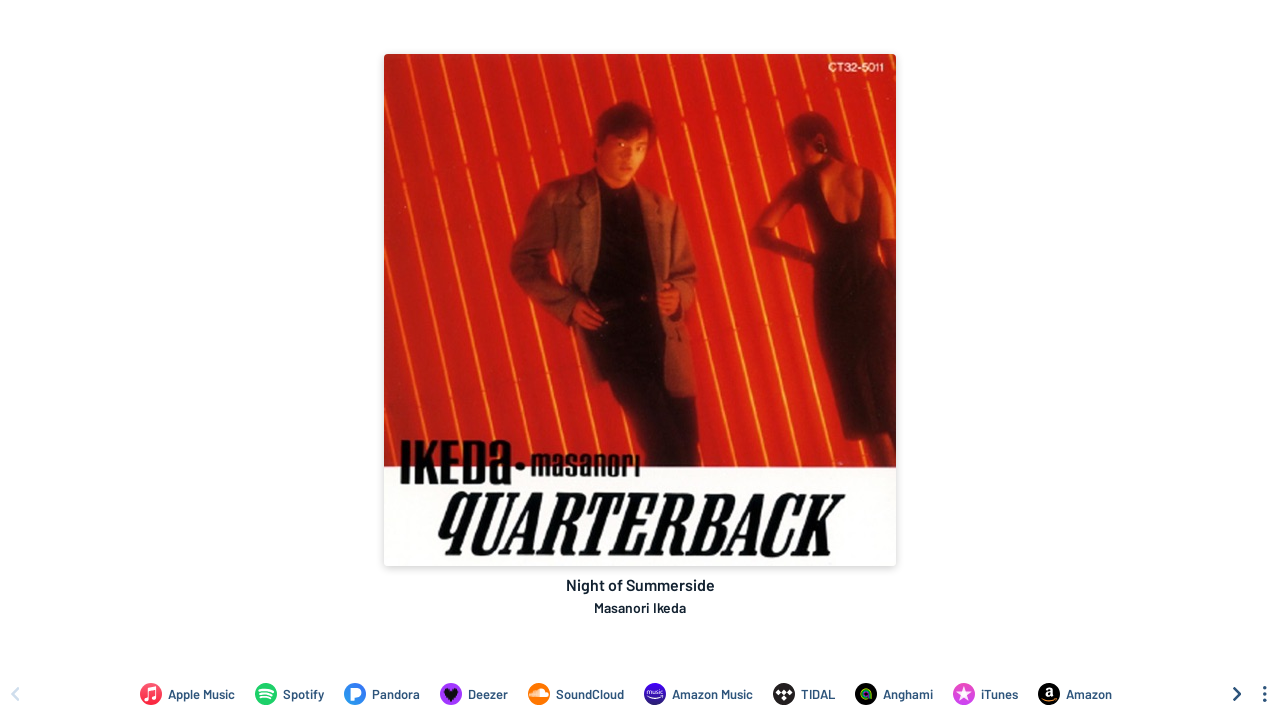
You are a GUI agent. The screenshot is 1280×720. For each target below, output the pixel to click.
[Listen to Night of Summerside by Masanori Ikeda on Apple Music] (187, 694)
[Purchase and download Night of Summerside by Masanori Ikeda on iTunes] (985, 694)
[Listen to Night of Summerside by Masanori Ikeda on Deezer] (474, 694)
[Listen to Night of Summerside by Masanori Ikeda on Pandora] (382, 694)
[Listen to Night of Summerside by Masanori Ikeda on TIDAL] (804, 694)
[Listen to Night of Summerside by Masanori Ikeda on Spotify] (289, 694)
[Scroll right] (1237, 694)
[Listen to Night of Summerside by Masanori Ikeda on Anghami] (894, 694)
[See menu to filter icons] (1265, 694)
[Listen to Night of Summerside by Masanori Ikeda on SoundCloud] (576, 694)
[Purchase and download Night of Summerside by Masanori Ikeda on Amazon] (1075, 694)
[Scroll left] (15, 694)
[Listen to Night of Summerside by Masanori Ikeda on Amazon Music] (698, 694)
